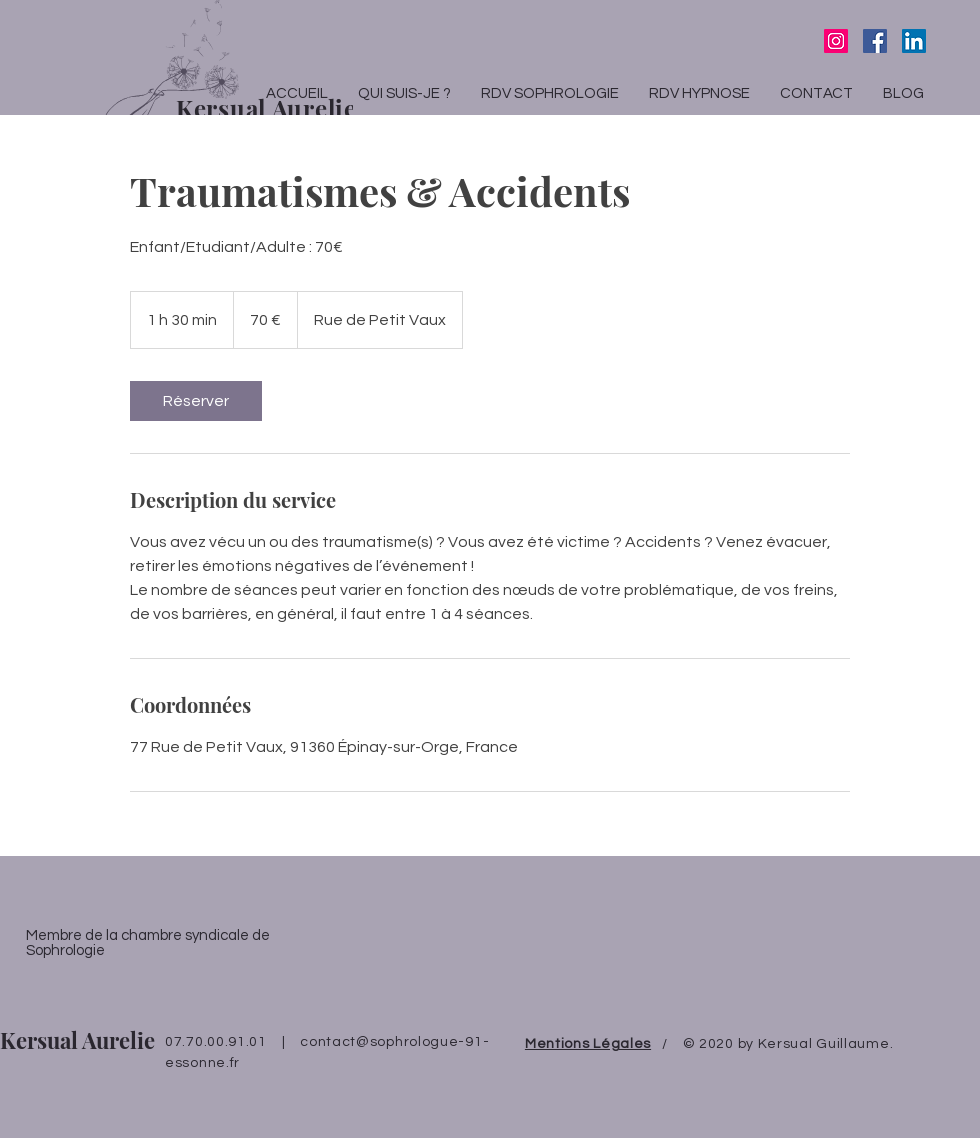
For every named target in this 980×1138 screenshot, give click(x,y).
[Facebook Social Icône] (875, 41)
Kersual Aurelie (77, 1040)
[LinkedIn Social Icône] (914, 41)
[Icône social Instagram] (836, 41)
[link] (196, 401)
